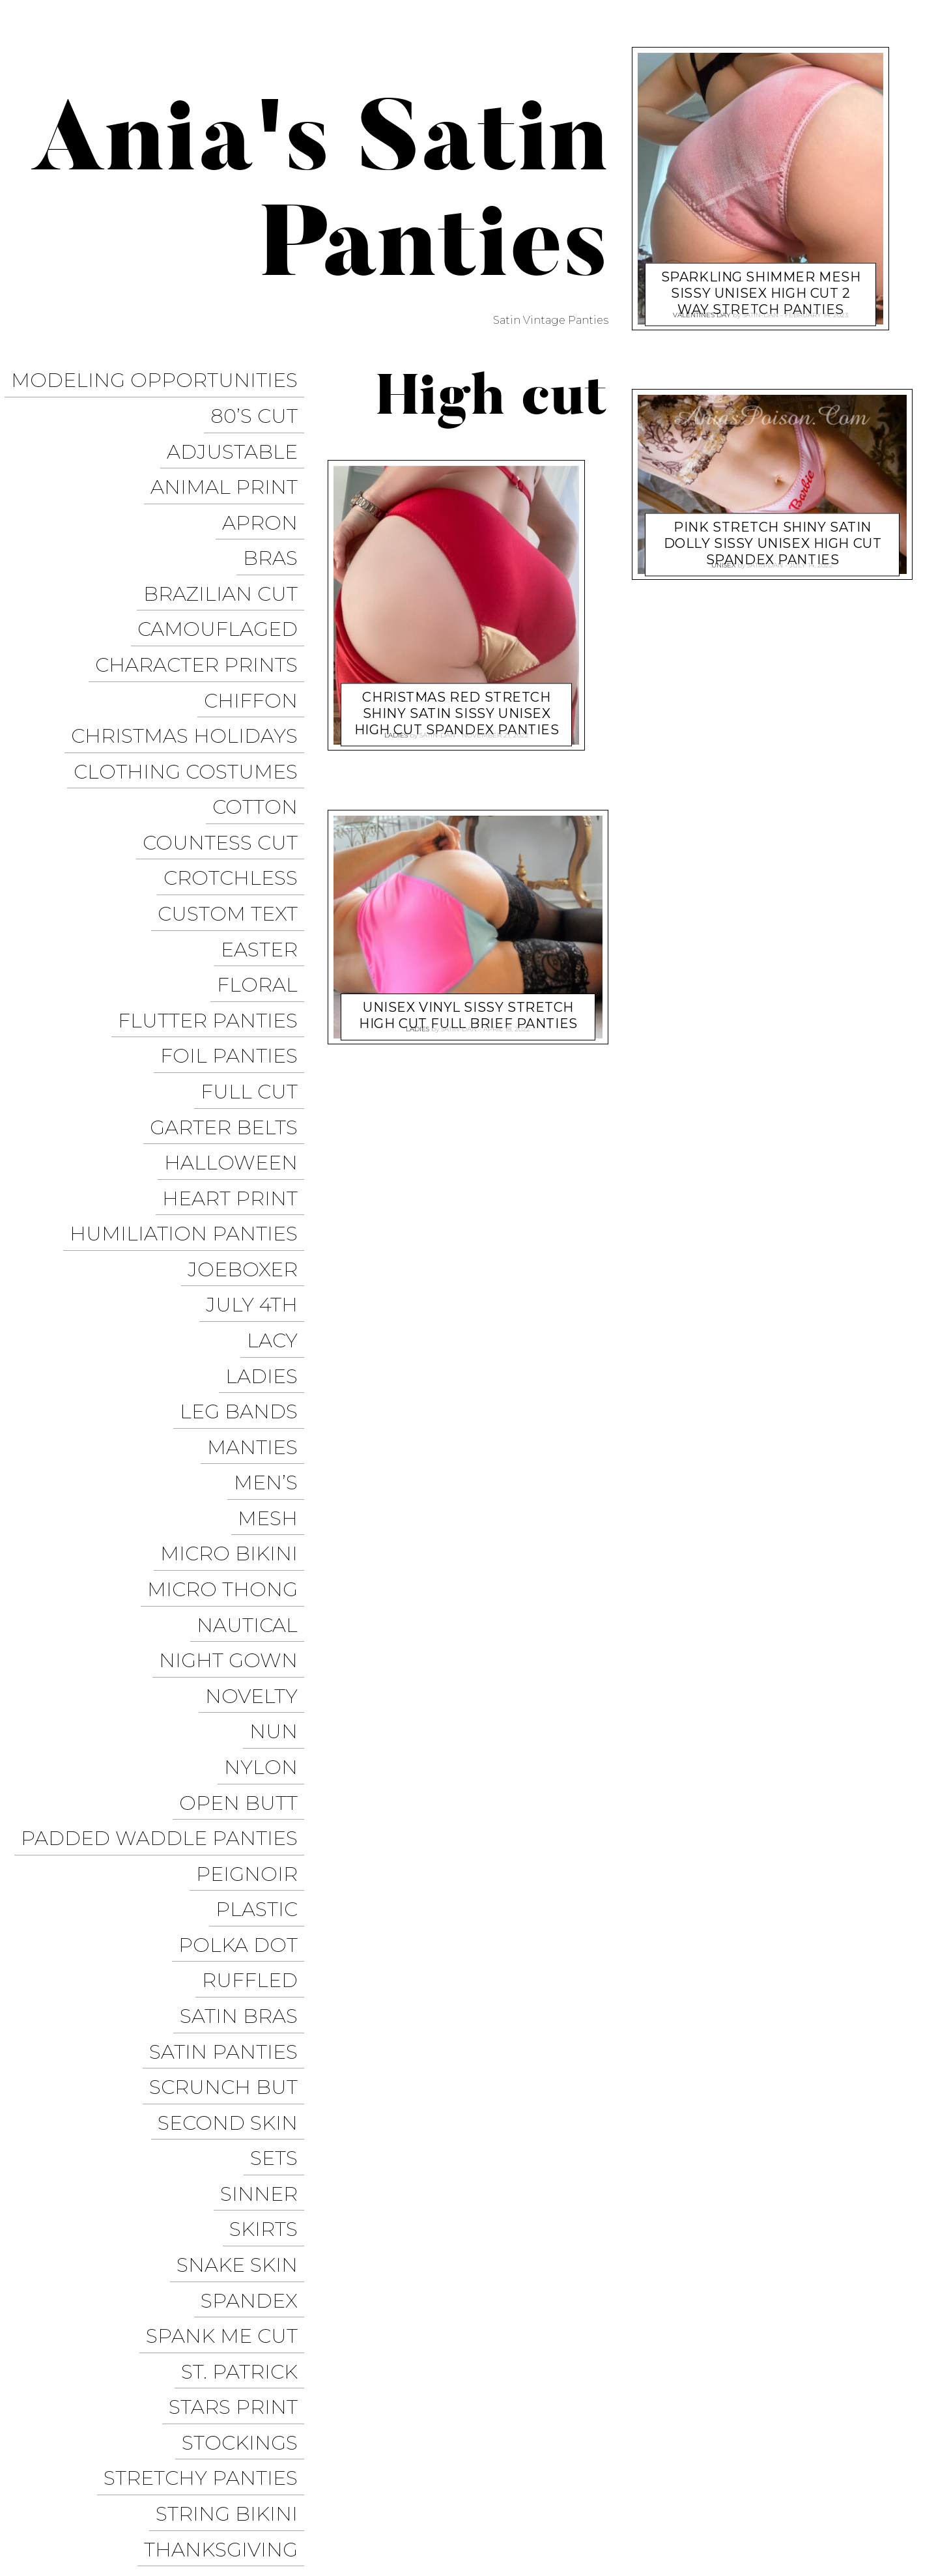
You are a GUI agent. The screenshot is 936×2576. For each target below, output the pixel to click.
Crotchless (237, 769)
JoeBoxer (249, 1077)
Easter (265, 825)
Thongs (260, 2113)
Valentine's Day (702, 311)
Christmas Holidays (191, 657)
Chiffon (257, 629)
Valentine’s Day (216, 2197)
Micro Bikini (235, 1301)
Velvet (267, 2225)
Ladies (268, 1161)
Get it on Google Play (841, 2514)
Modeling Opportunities (161, 376)
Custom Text (234, 797)
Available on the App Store (824, 2538)
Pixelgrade (297, 2502)
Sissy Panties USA (716, 2466)
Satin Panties (230, 1693)
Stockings (246, 2001)
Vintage (260, 2253)
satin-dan (437, 731)
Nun (280, 1441)
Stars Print (239, 1973)
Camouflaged (224, 573)
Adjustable (238, 433)
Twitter (648, 2490)
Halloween (237, 993)
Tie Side (263, 2141)
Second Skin (234, 1749)
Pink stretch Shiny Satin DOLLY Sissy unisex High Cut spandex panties (773, 532)
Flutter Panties (214, 881)
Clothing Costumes (192, 685)
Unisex (266, 2169)
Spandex (255, 1889)
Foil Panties (235, 909)
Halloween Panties (591, 2514)
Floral (263, 853)
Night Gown (234, 1385)
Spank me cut (228, 1917)
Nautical (253, 1357)
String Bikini (233, 2057)
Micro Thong (229, 1329)
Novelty (258, 1413)
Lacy (278, 1133)
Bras (276, 517)
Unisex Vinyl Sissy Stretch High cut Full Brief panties (468, 1004)
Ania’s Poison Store (597, 2466)
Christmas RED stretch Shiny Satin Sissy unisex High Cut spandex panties (457, 702)
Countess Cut (226, 741)
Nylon (267, 1469)
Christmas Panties (713, 2514)
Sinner (265, 1805)
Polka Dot (244, 1609)
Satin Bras (245, 1665)
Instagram (716, 2490)
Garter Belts (230, 965)
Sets (280, 1777)
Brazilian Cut (227, 545)
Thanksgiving (227, 2085)
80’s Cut (260, 405)
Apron (266, 489)
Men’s (272, 1245)
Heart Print (236, 1021)
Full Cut (255, 937)
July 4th (258, 1105)
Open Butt (245, 1497)
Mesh (274, 1273)
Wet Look (249, 2309)
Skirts (270, 1833)
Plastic (263, 1581)
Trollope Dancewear (840, 2466)
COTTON (261, 713)
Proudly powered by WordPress (98, 2502)
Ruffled (256, 1637)
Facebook (582, 2490)
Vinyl (274, 2281)
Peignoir (253, 1553)
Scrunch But (230, 1721)
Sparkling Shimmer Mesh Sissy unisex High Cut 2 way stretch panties (761, 281)
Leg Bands (245, 1189)
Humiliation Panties (190, 1049)
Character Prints (203, 601)
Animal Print (230, 461)
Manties (259, 1217)
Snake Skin (243, 1861)
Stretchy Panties (207, 2029)
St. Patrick (246, 1945)
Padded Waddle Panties (165, 1525)
